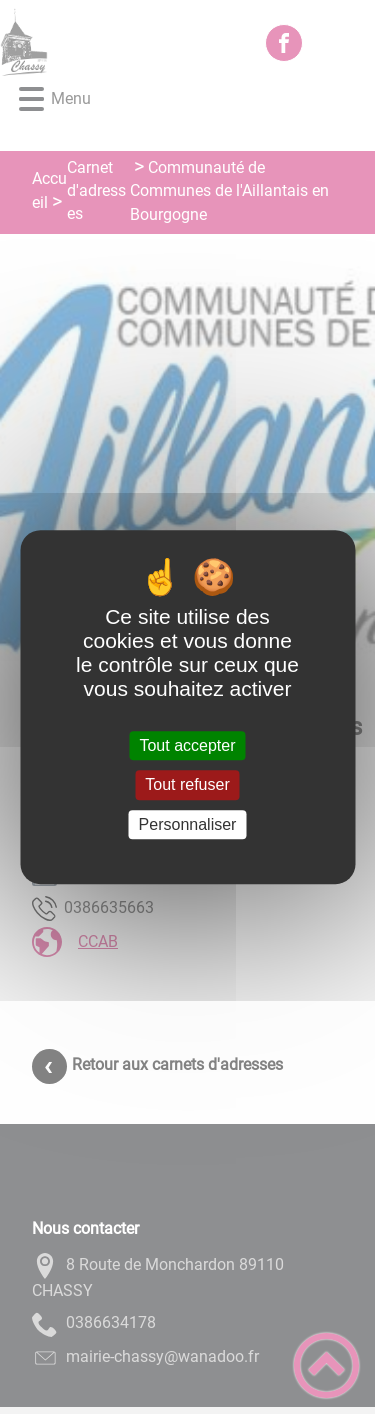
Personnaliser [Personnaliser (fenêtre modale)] (188, 824)
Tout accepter (187, 745)
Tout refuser (187, 785)
